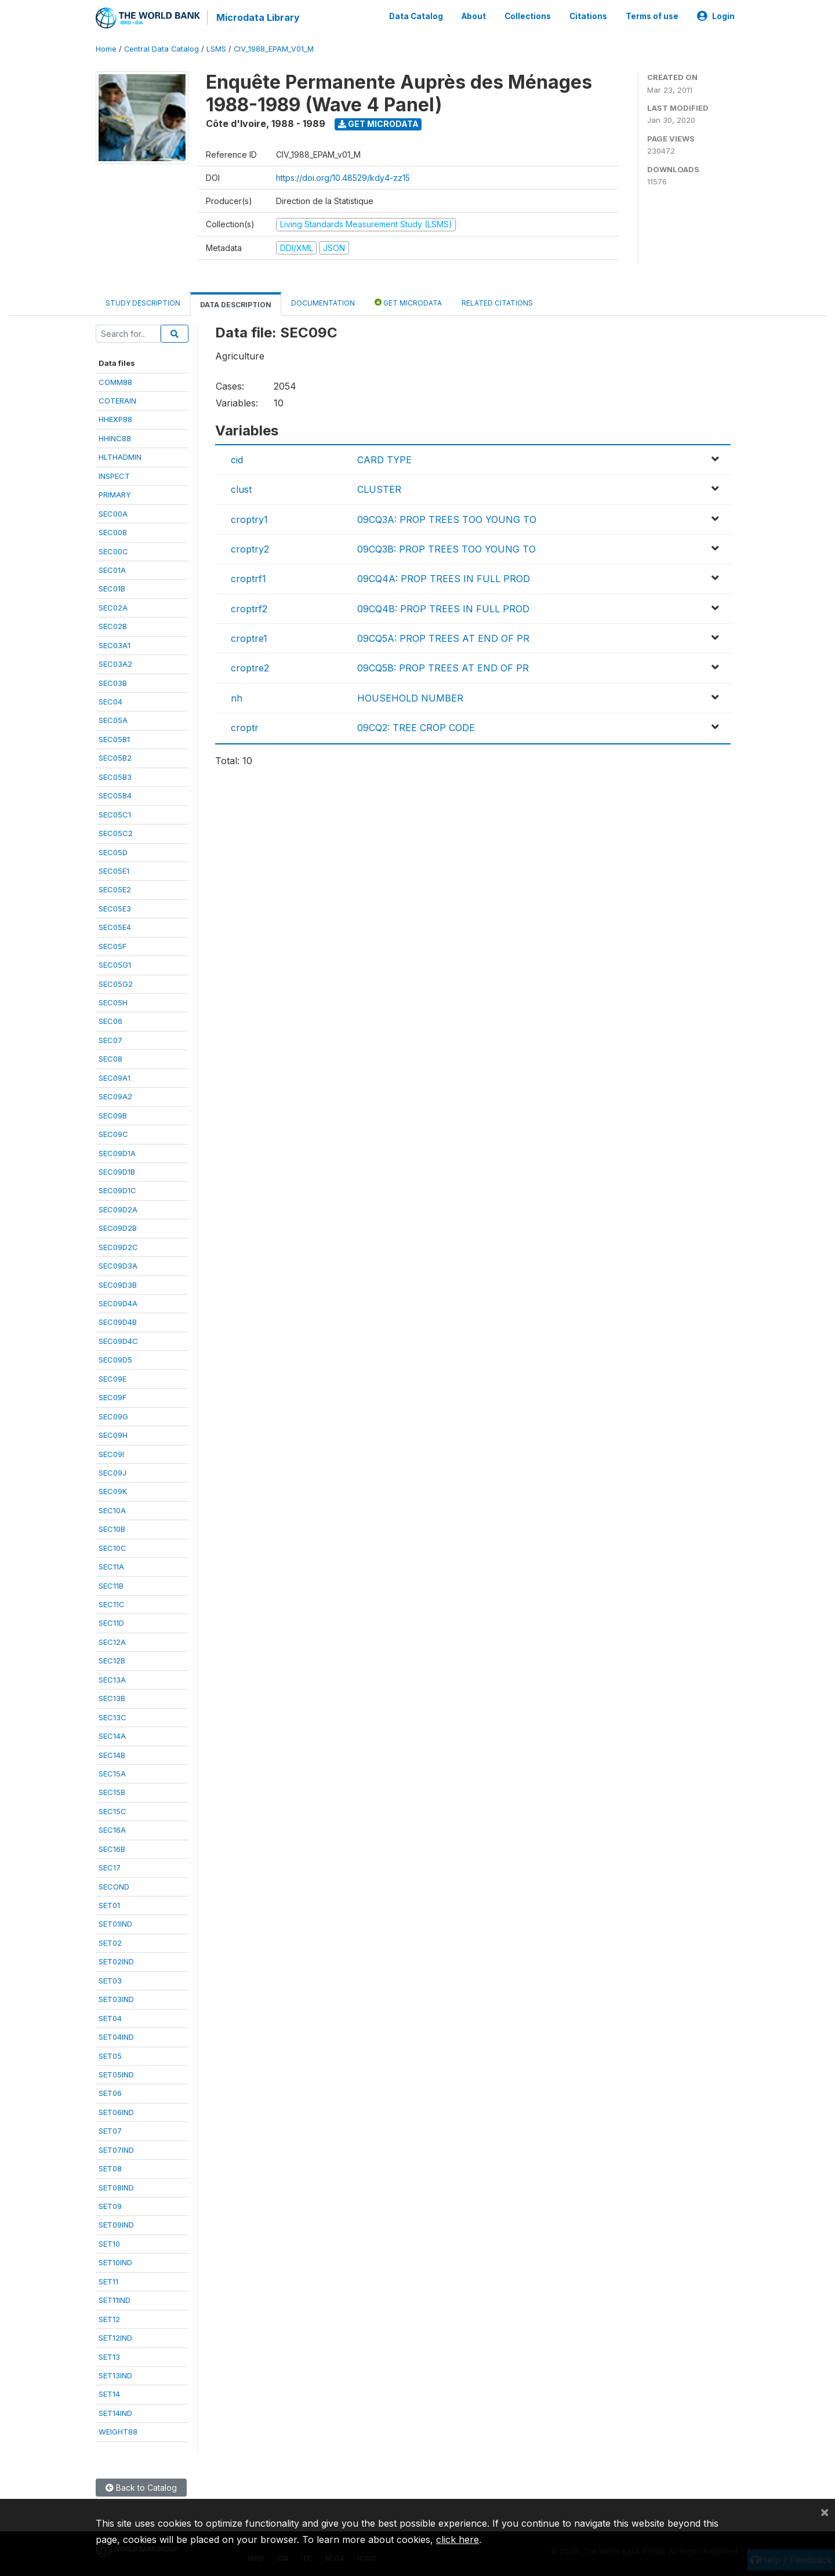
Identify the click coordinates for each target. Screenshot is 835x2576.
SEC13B (112, 1698)
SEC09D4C (118, 1341)
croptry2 (250, 549)
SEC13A (112, 1679)
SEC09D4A (118, 1303)
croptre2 (250, 668)
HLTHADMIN (120, 457)
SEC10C (112, 1548)
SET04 (110, 2018)
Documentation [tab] (323, 303)
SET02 (110, 1943)
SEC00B (113, 532)
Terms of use (652, 16)
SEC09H (113, 1435)
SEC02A (113, 607)
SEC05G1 (115, 964)
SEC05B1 (114, 739)
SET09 (110, 2206)
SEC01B (112, 588)
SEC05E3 (115, 908)
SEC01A (112, 570)
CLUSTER (379, 489)
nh (236, 698)
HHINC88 (115, 438)
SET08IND (116, 2187)
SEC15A (112, 1773)
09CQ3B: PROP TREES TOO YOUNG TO (446, 549)
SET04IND (116, 2036)
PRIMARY (115, 494)
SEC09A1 (114, 1077)
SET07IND (116, 2149)
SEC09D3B (118, 1284)
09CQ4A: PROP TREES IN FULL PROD (443, 578)
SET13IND (115, 2375)
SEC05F (112, 946)
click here (457, 2539)
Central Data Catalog (161, 49)
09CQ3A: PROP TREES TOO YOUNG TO (446, 519)
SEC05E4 (115, 927)
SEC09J (112, 1472)
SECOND (114, 1886)
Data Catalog (416, 16)
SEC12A (112, 1642)
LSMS (216, 49)
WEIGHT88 (118, 2431)
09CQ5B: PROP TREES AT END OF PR (443, 668)
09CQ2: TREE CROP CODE (416, 727)
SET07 (110, 2130)
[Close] (824, 2512)
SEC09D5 (115, 1359)
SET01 (109, 1905)
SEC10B (112, 1529)
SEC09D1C (117, 1190)
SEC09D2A (118, 1209)
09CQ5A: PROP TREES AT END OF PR (443, 638)
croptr (245, 727)
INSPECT (114, 476)
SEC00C (113, 551)
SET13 (109, 2356)
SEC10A (112, 1510)
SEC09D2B (118, 1228)
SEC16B (112, 1849)
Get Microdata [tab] (408, 302)
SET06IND (116, 2112)
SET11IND (114, 2300)
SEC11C (112, 1604)
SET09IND (116, 2224)
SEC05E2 (115, 889)
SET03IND (116, 1999)
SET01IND (115, 1923)
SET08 (110, 2168)
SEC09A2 (115, 1096)
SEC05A (113, 720)
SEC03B (113, 683)
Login (716, 16)
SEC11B (111, 1585)
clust (241, 489)
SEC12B (112, 1660)
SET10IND (115, 2262)
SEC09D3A (118, 1265)
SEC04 (110, 701)
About (474, 16)
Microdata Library (258, 17)
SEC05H (113, 1002)
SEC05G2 (116, 984)
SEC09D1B (117, 1171)
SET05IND (116, 2074)
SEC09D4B (118, 1322)
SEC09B (113, 1115)
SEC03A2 (115, 663)
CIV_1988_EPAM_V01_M (274, 49)
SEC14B (112, 1755)
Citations (588, 16)
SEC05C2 (116, 833)
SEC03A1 (114, 645)
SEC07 (110, 1040)
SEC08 (110, 1058)
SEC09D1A (117, 1153)
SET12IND (115, 2337)
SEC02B (113, 626)
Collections (527, 16)
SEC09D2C (118, 1247)
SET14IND (115, 2413)
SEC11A (111, 1566)
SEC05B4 (115, 795)
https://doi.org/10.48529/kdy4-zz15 (343, 178)
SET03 (110, 1980)
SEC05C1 (115, 814)
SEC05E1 (114, 870)
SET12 (109, 2319)
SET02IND (116, 1961)
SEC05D (113, 852)
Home (106, 49)
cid (237, 460)
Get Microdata (378, 124)
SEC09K (113, 1491)
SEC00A (113, 513)
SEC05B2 (115, 757)
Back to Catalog (141, 2488)
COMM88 (115, 382)
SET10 (109, 2243)
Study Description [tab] (143, 303)
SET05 (110, 2056)
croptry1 (249, 519)
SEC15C (112, 1811)
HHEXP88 (115, 419)
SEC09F (112, 1397)
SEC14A (112, 1736)
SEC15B (112, 1792)
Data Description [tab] (235, 304)
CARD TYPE (384, 460)
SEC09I (111, 1454)
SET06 (110, 2093)
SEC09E (112, 1378)
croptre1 (249, 638)
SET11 (108, 2281)
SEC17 (110, 1867)
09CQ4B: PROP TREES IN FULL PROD (443, 609)
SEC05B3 (115, 777)
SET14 (109, 2394)
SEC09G (113, 1416)
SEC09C (113, 1134)
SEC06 (110, 1021)
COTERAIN (117, 400)
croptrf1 (248, 578)
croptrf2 (249, 609)
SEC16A (112, 1829)
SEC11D (111, 1622)
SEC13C (112, 1717)
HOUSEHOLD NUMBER (410, 698)
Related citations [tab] (497, 303)
